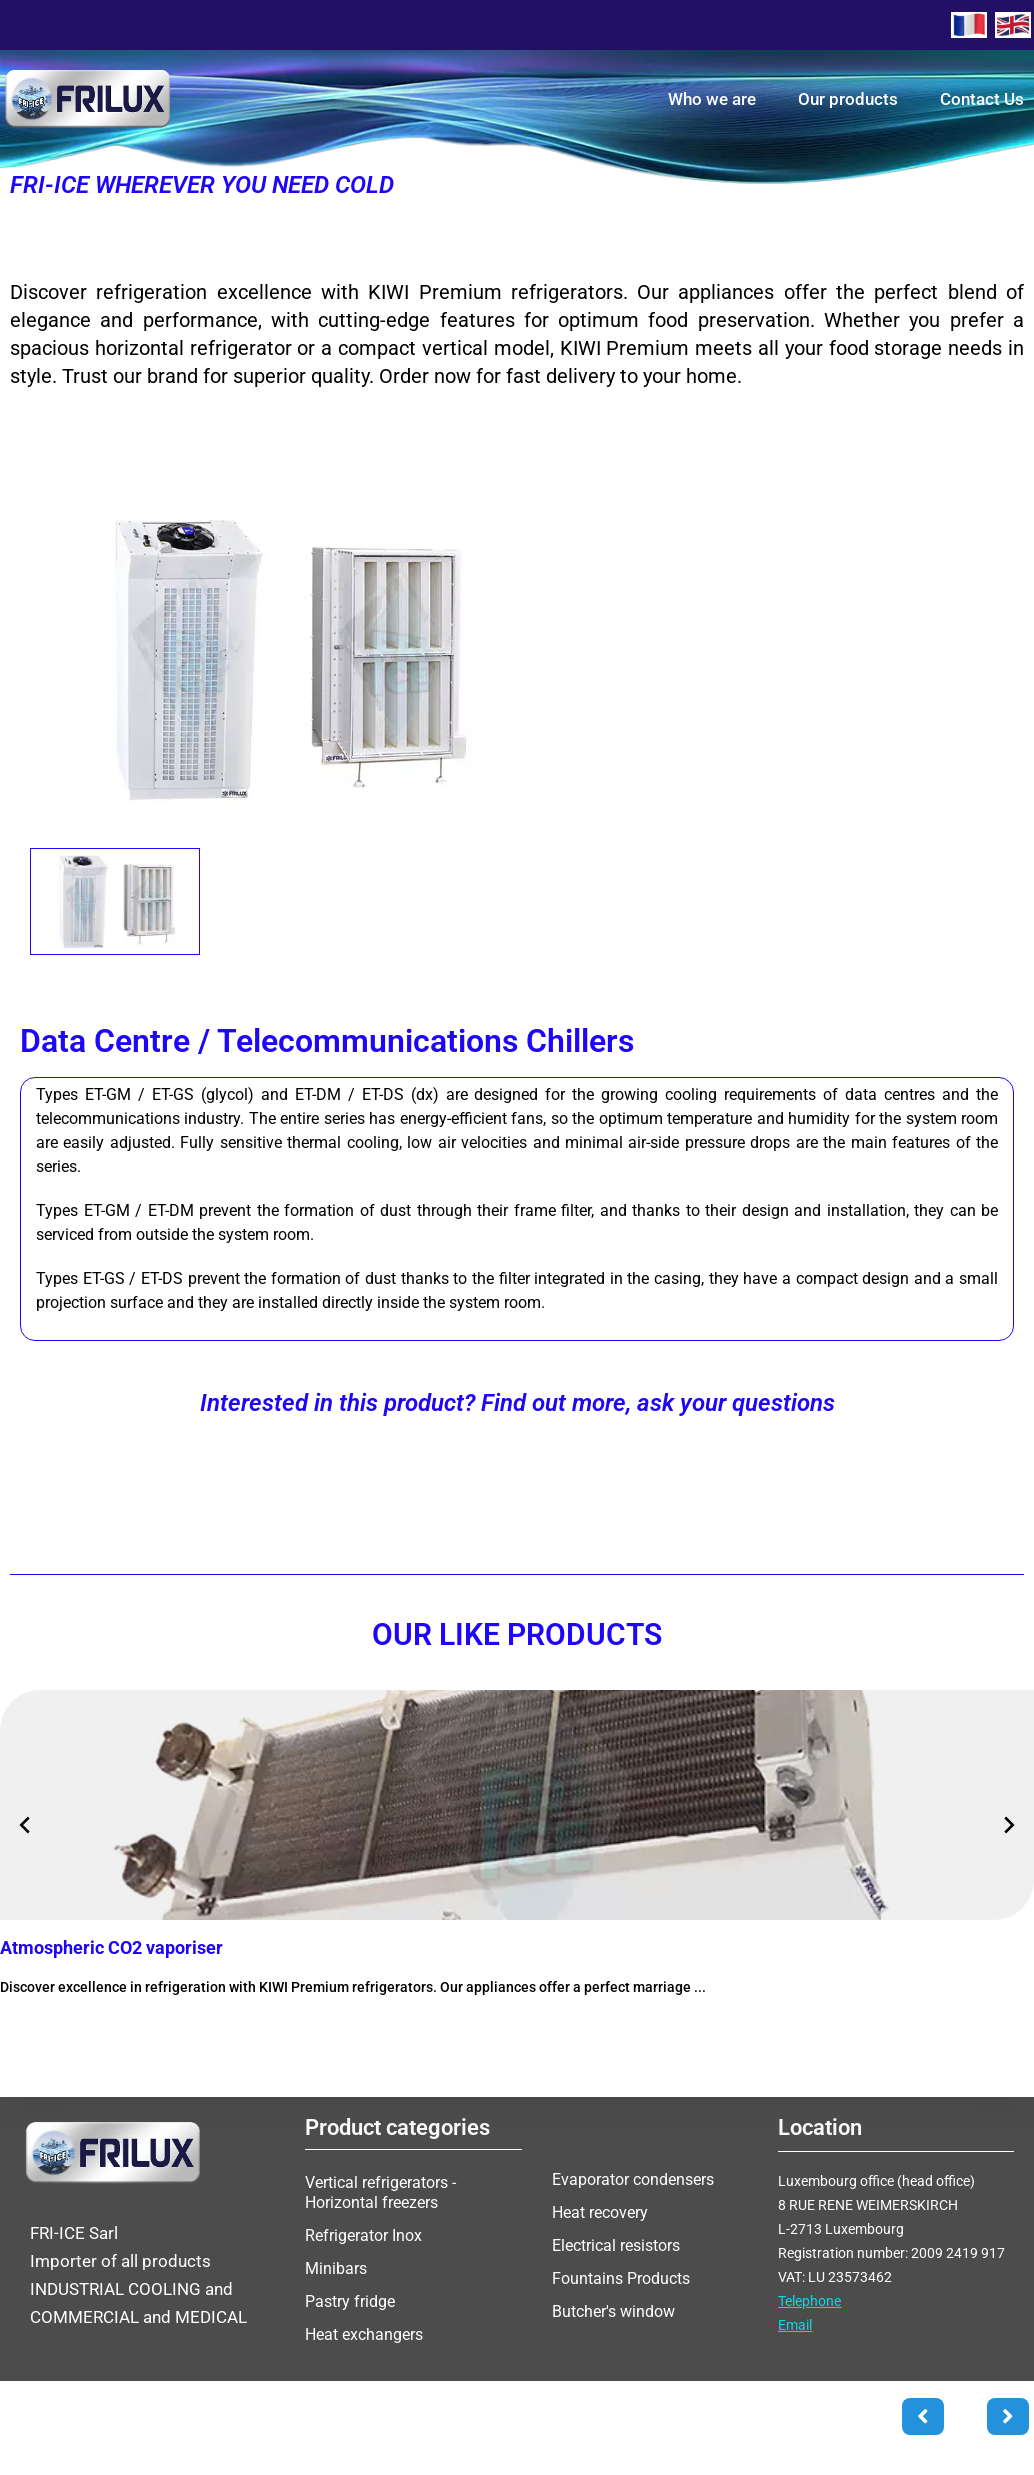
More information (83, 2028)
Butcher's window (613, 2311)
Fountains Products (621, 2278)
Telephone (809, 2301)
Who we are (712, 99)
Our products (848, 99)
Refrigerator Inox (363, 2235)
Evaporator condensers (633, 2179)
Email (795, 2325)
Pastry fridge (350, 2301)
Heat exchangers (364, 2334)
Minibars (336, 2268)
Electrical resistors (616, 2245)
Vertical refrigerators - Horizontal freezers (380, 2192)
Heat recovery (600, 2212)
